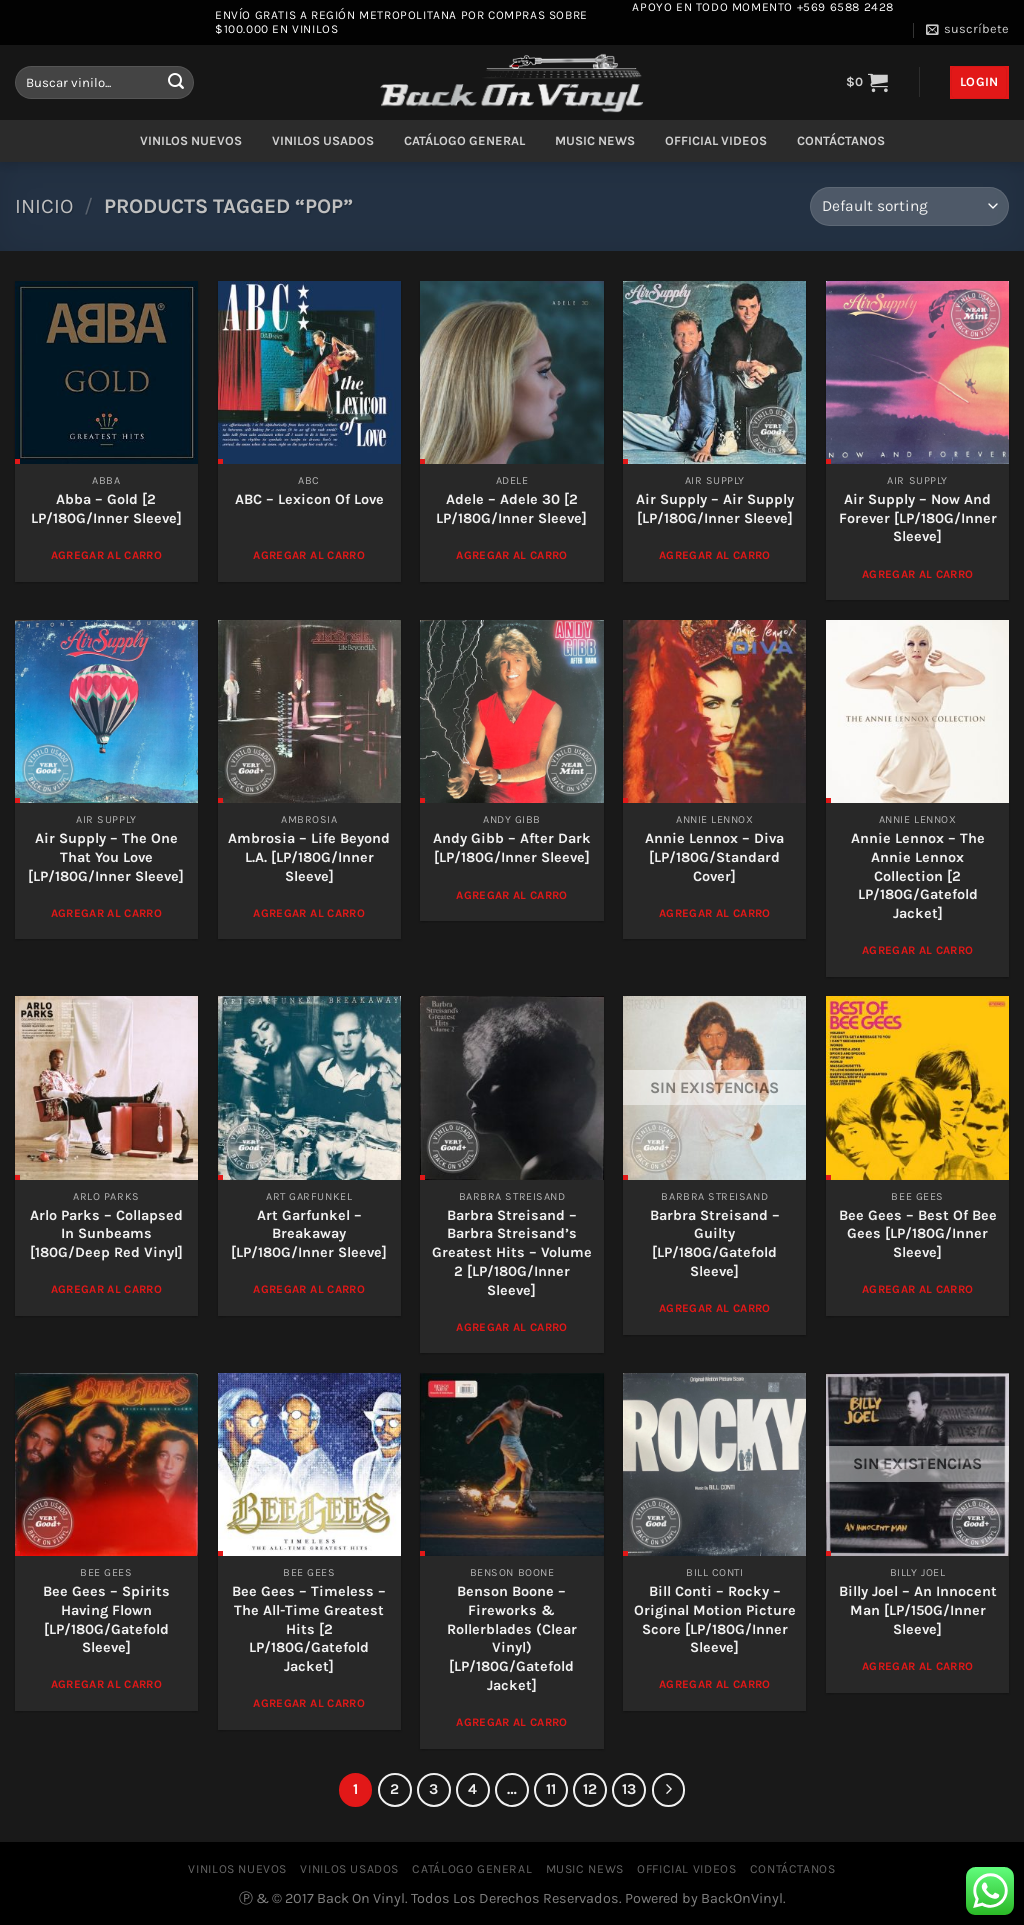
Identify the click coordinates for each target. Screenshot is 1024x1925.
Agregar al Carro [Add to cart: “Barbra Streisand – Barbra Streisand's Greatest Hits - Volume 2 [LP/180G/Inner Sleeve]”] (512, 1327)
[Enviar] (176, 83)
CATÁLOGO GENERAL (464, 140)
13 (629, 1789)
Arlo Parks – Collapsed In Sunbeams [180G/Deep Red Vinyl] (106, 1234)
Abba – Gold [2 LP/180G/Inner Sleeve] (106, 509)
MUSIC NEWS (595, 140)
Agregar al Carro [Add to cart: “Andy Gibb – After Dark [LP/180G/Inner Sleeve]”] (512, 895)
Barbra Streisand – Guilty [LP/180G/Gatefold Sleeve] (715, 1243)
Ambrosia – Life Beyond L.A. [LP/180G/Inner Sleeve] (309, 857)
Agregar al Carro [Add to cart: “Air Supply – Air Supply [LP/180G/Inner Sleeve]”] (715, 555)
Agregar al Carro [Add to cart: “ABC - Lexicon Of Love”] (309, 555)
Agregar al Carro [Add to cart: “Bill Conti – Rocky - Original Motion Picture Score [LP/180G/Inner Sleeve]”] (715, 1684)
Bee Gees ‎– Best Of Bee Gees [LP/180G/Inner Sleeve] (918, 1234)
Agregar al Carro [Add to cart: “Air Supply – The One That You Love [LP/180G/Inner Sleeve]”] (107, 913)
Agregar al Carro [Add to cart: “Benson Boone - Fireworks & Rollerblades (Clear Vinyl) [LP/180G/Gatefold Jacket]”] (512, 1722)
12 (590, 1789)
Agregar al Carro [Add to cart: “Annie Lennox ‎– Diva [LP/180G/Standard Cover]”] (715, 913)
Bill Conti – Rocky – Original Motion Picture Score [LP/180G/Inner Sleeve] (715, 1619)
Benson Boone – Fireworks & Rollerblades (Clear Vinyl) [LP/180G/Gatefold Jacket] (512, 1638)
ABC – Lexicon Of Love (309, 499)
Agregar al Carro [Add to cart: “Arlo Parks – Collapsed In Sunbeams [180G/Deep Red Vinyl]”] (107, 1289)
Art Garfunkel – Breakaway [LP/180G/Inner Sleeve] (309, 1234)
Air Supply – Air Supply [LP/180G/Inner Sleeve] (715, 509)
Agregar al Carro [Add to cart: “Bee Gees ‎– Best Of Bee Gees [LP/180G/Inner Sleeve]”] (918, 1289)
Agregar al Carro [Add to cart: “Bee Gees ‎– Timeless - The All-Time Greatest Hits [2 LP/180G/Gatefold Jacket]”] (309, 1703)
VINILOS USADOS (323, 140)
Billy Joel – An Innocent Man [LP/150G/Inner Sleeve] (918, 1610)
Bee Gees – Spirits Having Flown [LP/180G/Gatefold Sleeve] (106, 1619)
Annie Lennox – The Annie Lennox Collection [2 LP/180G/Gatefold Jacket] (918, 876)
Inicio (44, 206)
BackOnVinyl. (743, 1898)
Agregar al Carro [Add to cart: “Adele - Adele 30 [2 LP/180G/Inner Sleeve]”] (512, 555)
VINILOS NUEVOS (191, 140)
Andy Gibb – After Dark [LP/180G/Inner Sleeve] (512, 848)
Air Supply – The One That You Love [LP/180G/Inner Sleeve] (106, 857)
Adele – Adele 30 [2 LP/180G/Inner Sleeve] (511, 509)
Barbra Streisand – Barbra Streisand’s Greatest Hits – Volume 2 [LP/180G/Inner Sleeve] (512, 1253)
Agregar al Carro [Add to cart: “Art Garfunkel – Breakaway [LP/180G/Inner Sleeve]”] (309, 1289)
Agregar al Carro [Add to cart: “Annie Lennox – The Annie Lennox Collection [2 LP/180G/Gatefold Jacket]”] (918, 950)
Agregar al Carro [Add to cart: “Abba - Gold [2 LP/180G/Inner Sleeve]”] (107, 555)
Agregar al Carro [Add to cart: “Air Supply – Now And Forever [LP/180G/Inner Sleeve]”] (918, 574)
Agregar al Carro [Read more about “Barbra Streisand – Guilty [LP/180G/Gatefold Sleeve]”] (715, 1308)
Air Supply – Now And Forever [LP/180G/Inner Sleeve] (918, 518)
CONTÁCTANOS (841, 140)
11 (551, 1789)
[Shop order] (909, 206)
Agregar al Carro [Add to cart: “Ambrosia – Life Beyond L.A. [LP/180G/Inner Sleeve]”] (309, 913)
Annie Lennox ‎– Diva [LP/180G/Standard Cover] (714, 857)
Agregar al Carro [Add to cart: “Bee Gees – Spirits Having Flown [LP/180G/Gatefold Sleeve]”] (107, 1684)
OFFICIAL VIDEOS (716, 140)
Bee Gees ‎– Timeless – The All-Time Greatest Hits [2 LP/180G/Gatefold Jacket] (309, 1629)
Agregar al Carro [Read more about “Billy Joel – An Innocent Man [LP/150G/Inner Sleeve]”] (918, 1666)
